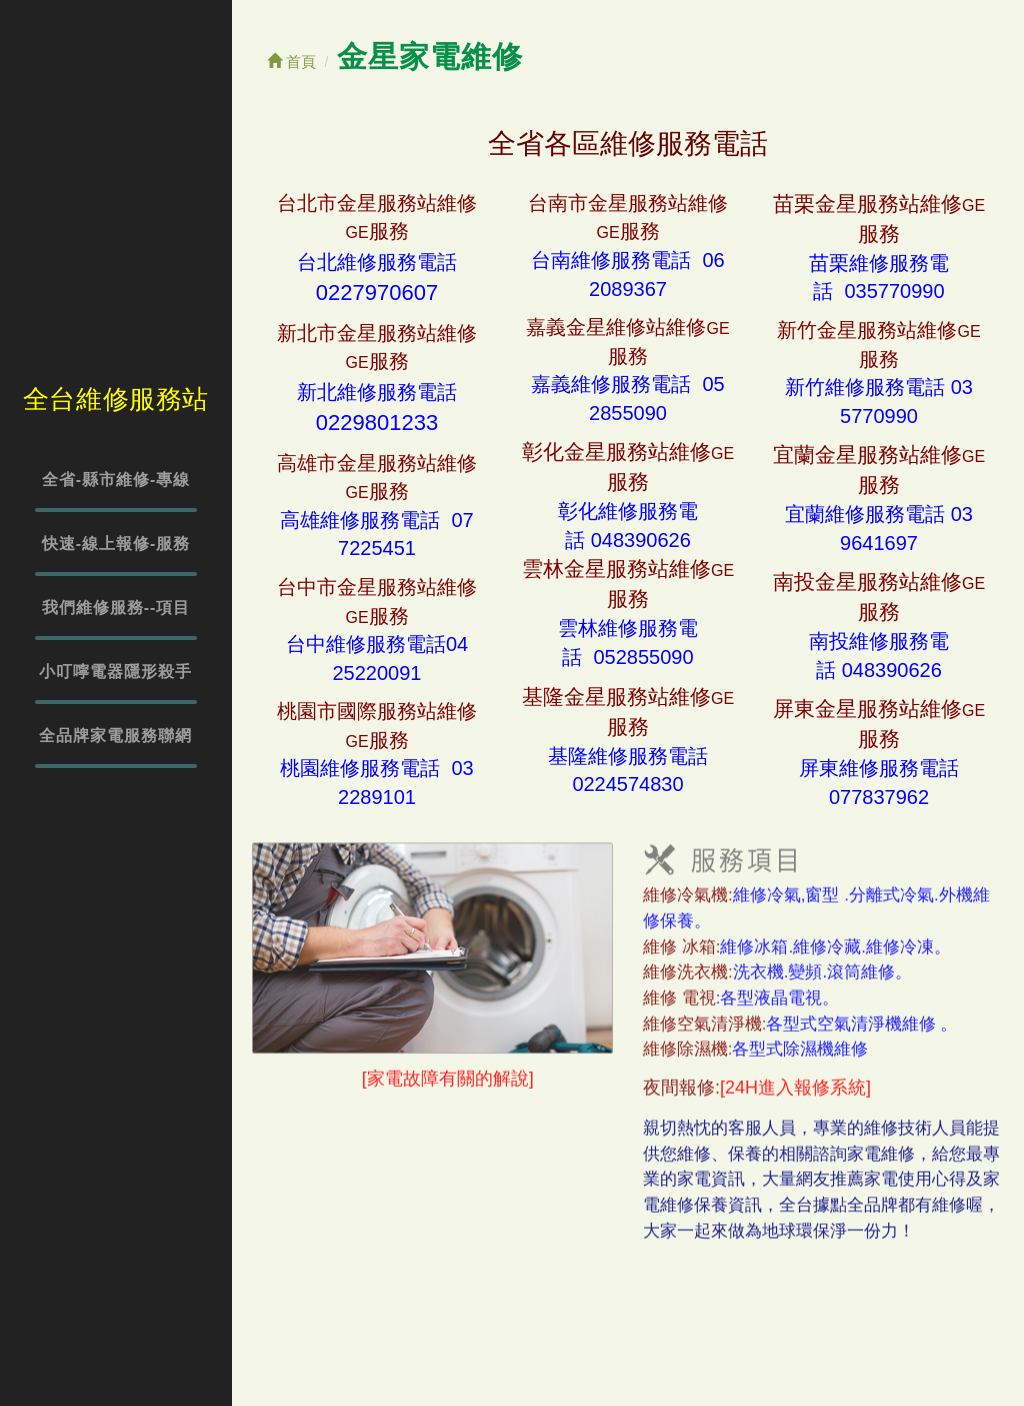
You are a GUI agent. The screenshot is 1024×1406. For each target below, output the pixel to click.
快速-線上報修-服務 (116, 543)
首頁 (291, 61)
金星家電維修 (430, 56)
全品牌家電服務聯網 (115, 735)
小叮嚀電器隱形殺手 (115, 671)
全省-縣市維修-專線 (116, 479)
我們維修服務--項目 (116, 607)
